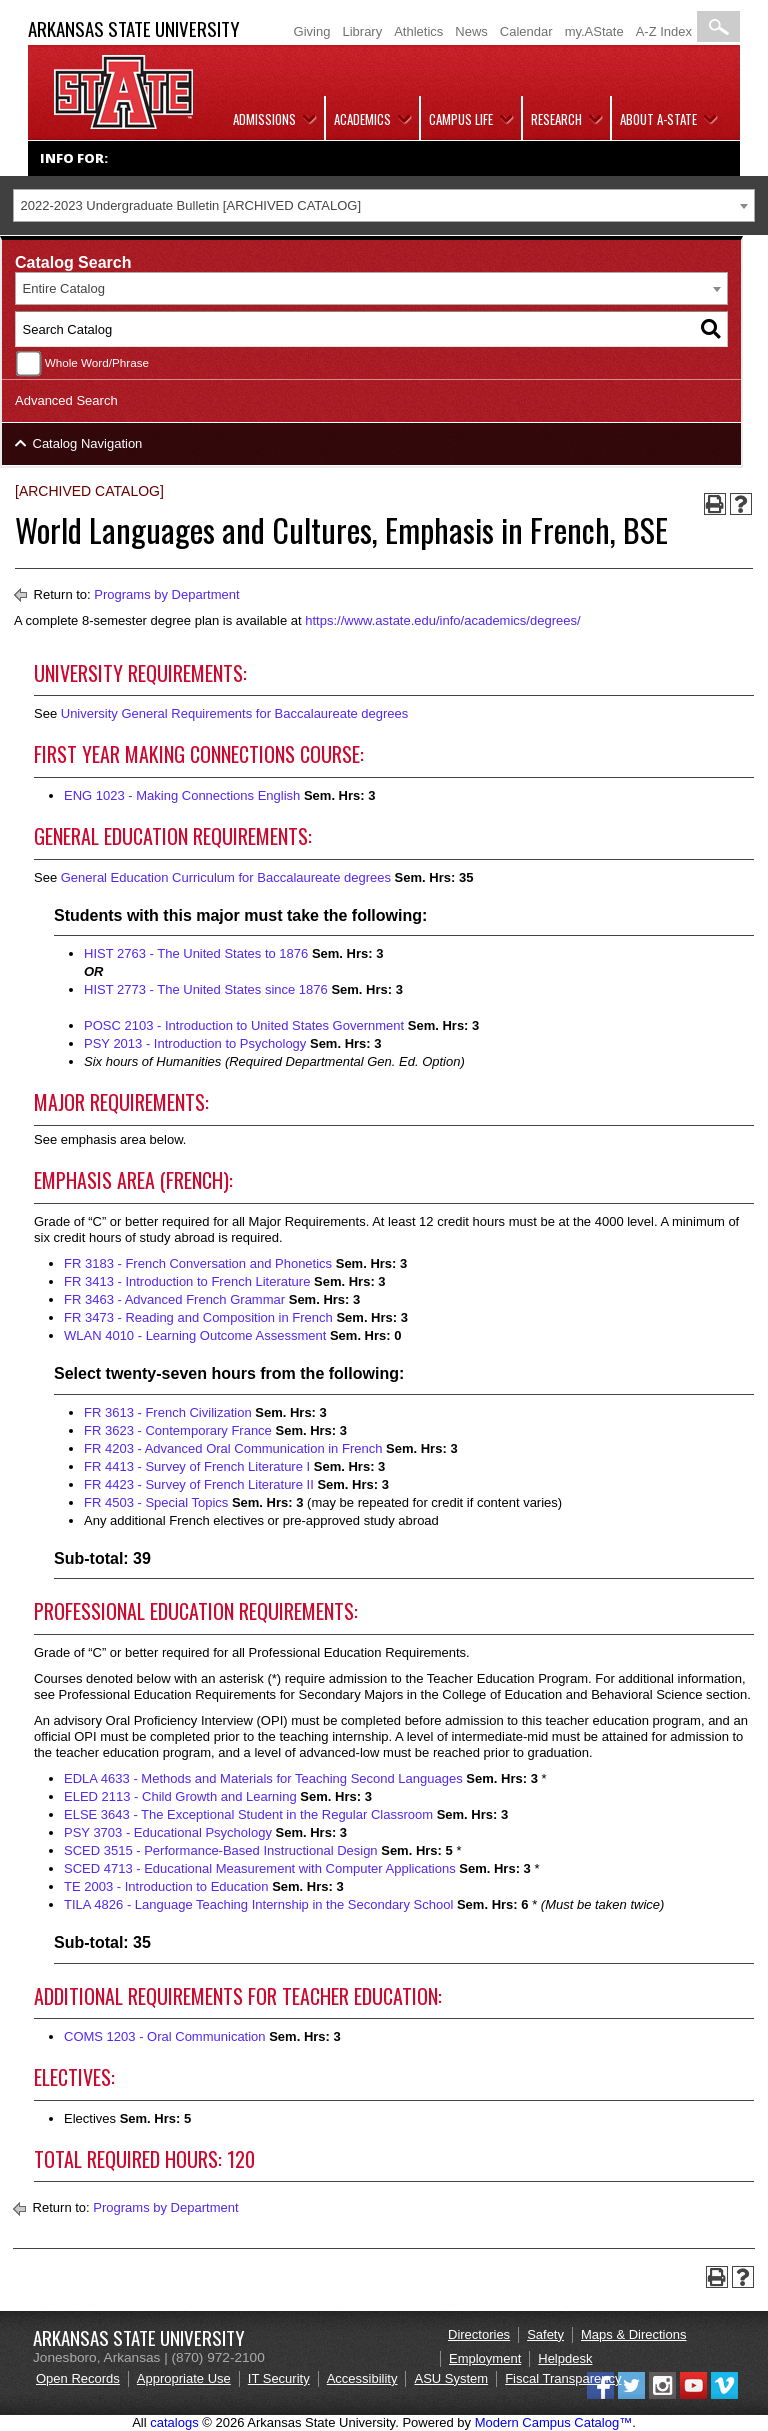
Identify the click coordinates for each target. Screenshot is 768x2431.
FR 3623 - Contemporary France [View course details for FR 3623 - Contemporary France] (178, 1430)
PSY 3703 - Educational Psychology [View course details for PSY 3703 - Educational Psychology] (168, 1832)
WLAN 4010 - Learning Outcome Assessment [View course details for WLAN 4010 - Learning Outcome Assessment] (195, 1335)
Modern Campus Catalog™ (554, 2422)
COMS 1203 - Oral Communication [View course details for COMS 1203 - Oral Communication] (165, 2036)
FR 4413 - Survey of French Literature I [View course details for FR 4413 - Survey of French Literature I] (197, 1466)
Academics (362, 119)
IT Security (279, 2378)
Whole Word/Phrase (97, 362)
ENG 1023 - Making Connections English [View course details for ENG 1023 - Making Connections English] (182, 795)
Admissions (264, 119)
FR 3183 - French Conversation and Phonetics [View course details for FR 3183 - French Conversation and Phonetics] (198, 1263)
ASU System (451, 2378)
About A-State (658, 119)
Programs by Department (166, 594)
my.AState (594, 31)
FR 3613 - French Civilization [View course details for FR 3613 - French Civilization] (168, 1412)
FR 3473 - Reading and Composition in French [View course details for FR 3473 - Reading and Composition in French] (198, 1317)
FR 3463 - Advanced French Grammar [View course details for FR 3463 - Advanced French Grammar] (174, 1299)
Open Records (78, 2378)
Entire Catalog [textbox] (64, 288)
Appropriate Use (184, 2378)
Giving (312, 31)
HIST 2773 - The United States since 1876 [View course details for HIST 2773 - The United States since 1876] (206, 989)
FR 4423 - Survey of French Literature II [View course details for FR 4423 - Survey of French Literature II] (199, 1484)
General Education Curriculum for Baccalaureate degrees (226, 877)
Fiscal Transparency (563, 2378)
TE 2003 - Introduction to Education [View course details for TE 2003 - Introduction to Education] (166, 1886)
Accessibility (362, 2378)
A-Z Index (664, 31)
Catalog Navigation (88, 443)
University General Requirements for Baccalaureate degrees (235, 713)
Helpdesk (565, 2358)
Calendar (526, 31)
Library (362, 31)
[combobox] (384, 205)
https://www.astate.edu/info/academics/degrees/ (442, 620)
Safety (545, 2334)
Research (556, 119)
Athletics (418, 31)
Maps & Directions (633, 2334)
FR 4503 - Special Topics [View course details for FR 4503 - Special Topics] (156, 1502)
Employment (485, 2358)
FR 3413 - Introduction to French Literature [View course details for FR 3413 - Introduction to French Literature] (187, 1281)
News (471, 31)
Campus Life (461, 119)
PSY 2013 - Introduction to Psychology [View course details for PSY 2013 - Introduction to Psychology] (195, 1043)
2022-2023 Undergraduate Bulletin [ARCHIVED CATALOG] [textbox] (191, 205)
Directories (479, 2334)
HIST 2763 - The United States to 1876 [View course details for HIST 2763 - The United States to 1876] (196, 953)
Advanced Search (66, 400)
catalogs (174, 2422)
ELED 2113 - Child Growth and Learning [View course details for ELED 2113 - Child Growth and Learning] (180, 1796)
